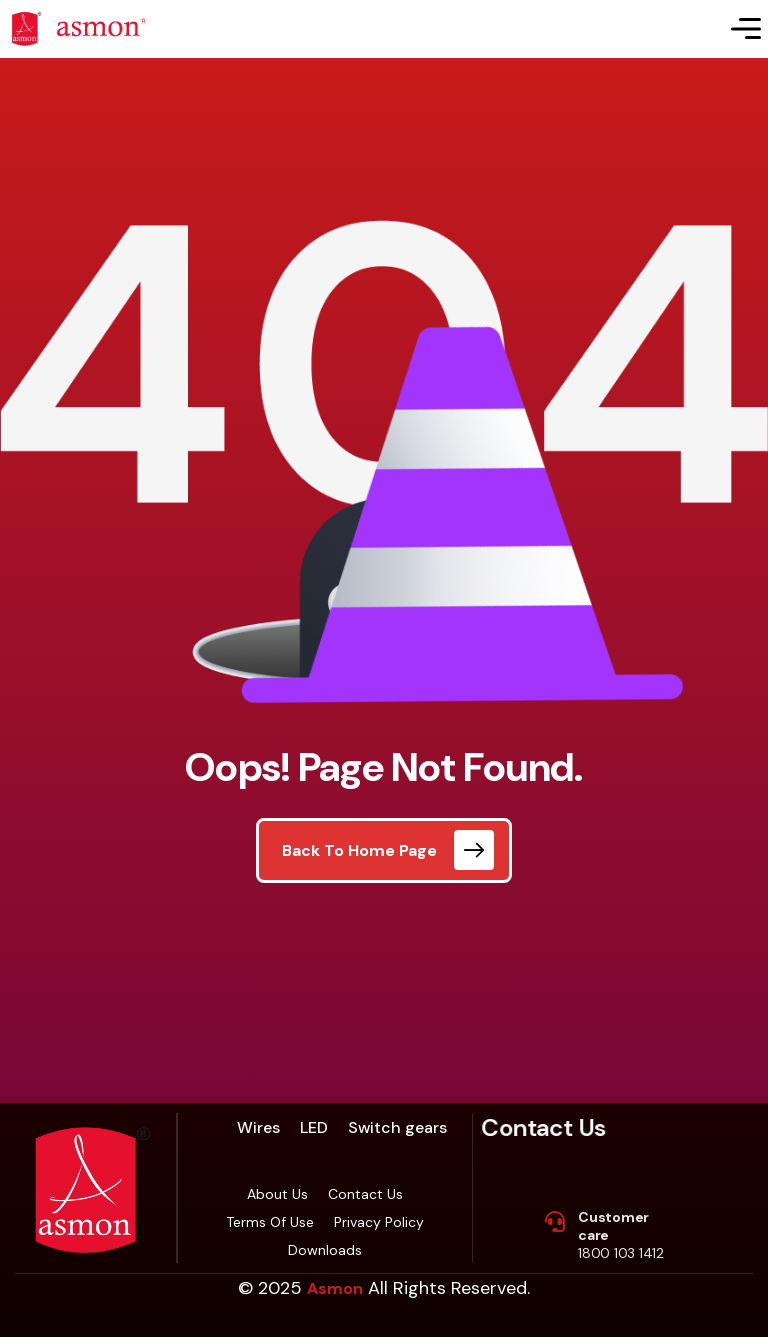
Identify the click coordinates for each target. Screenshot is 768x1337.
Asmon (335, 1288)
